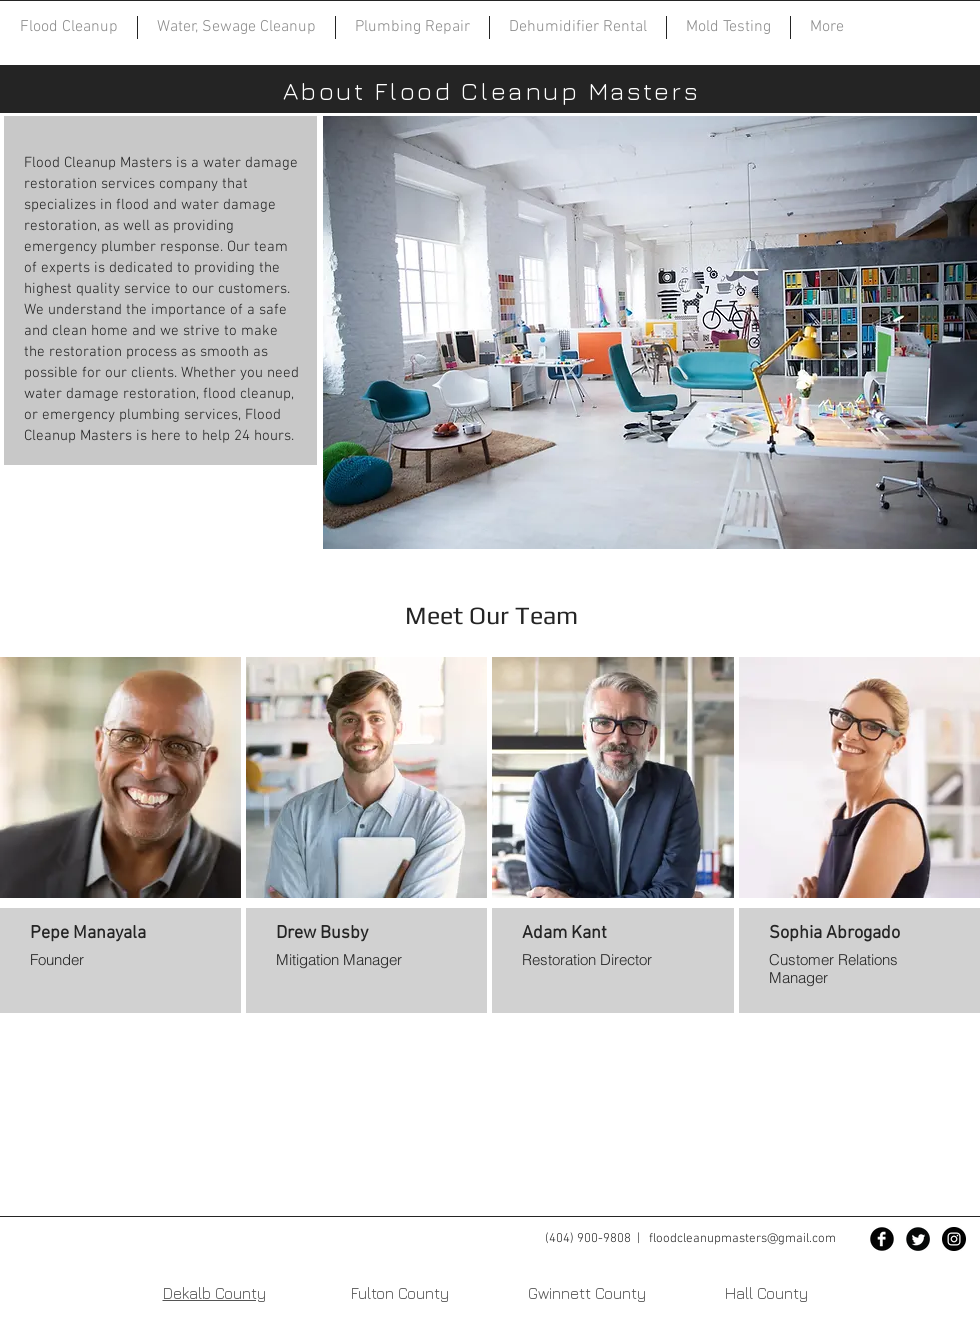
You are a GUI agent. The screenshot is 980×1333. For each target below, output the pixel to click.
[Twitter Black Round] (918, 1239)
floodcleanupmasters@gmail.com (742, 1239)
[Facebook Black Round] (882, 1239)
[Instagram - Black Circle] (954, 1239)
